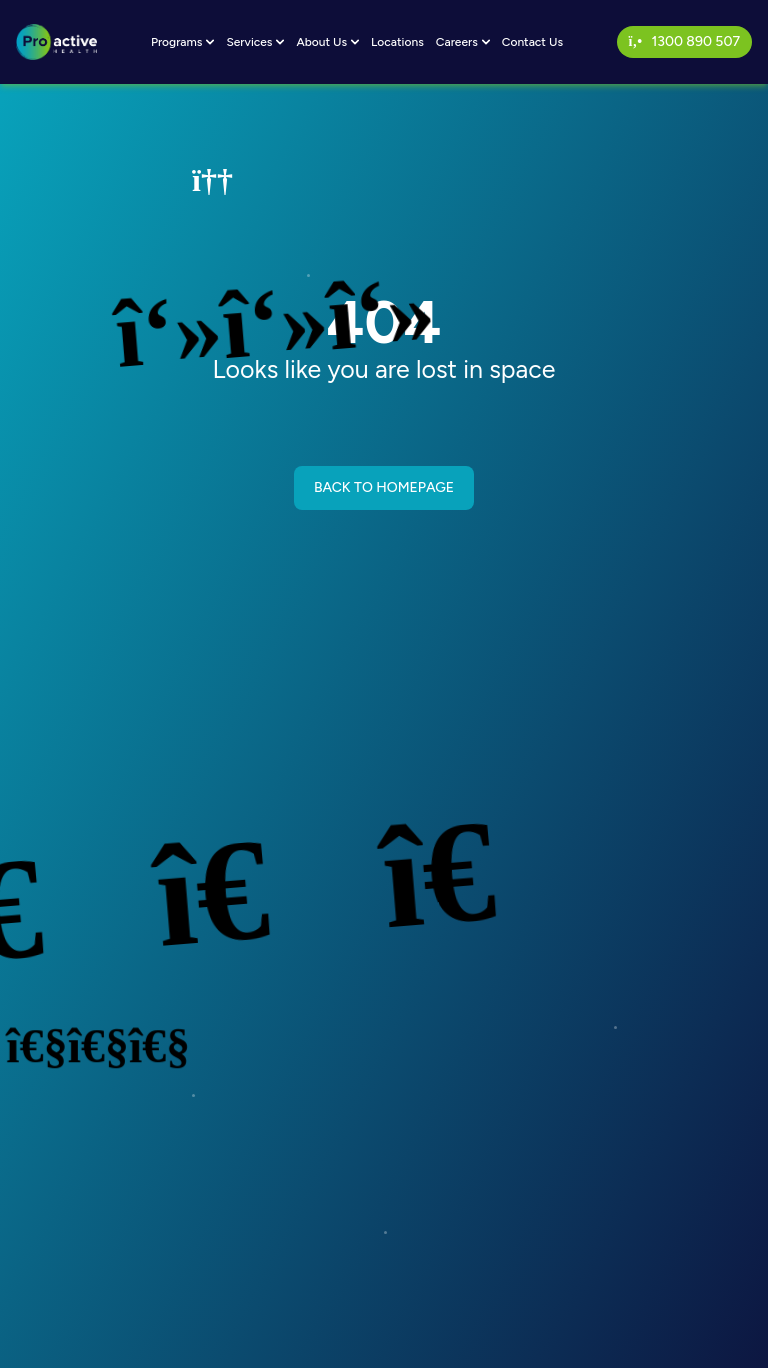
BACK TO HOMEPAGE (384, 487)
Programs (183, 42)
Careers (463, 42)
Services (255, 42)
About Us (327, 42)
